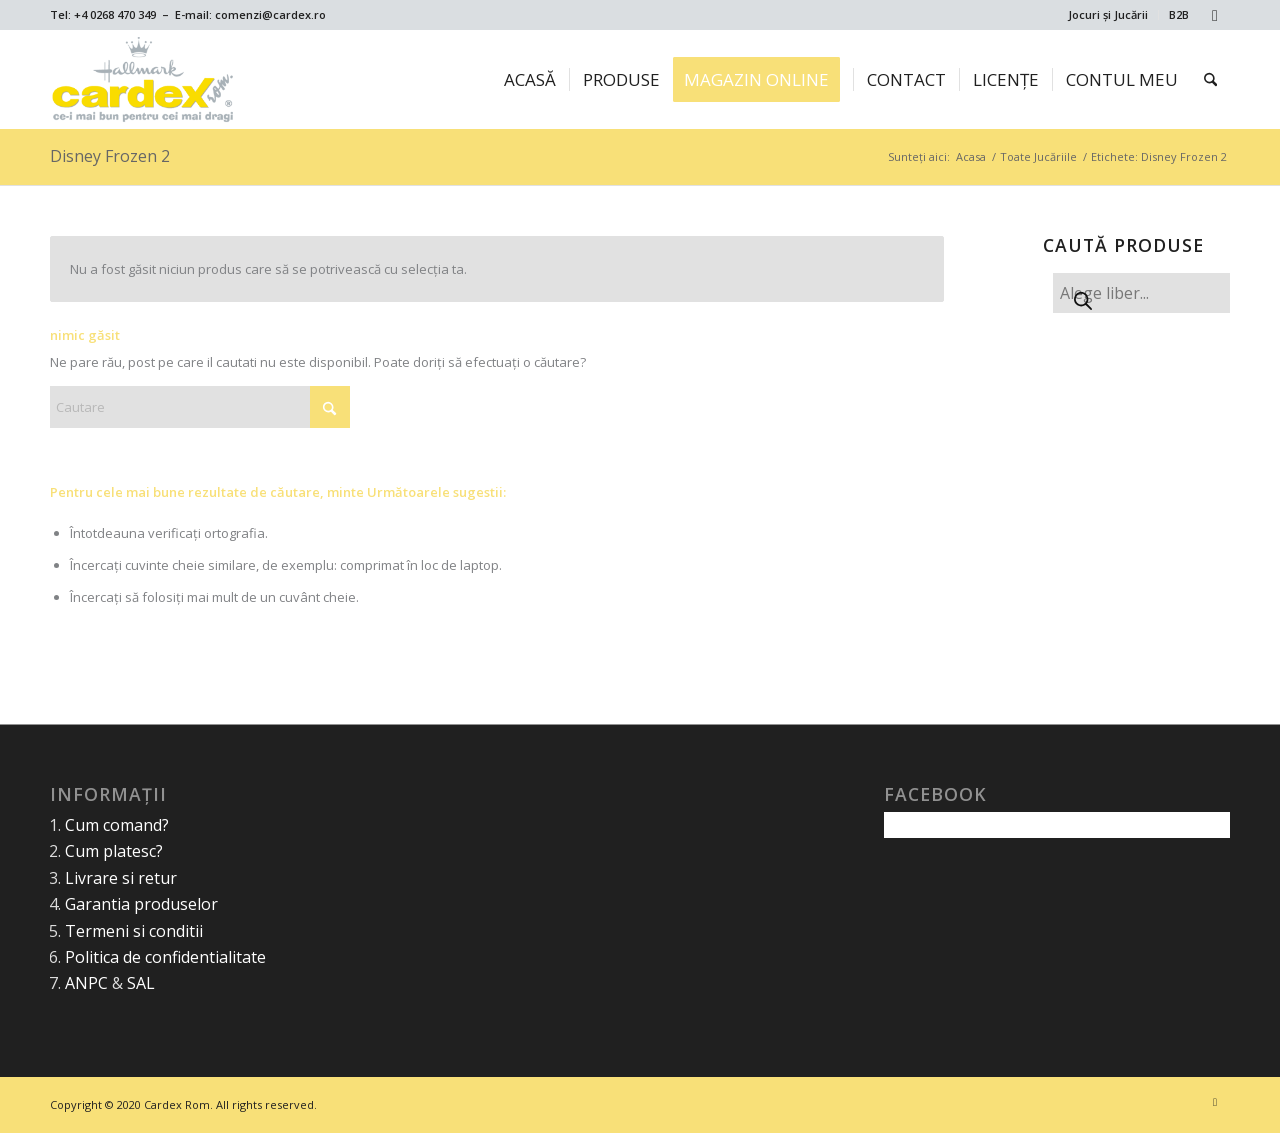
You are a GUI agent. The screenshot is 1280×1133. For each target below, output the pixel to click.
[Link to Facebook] (1215, 15)
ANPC (86, 983)
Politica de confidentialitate (165, 957)
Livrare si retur (121, 878)
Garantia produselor (141, 904)
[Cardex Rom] (143, 79)
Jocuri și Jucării (1108, 14)
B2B (1179, 14)
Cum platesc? (114, 851)
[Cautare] (1210, 79)
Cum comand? (117, 825)
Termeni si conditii (134, 931)
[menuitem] (1108, 15)
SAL (141, 983)
